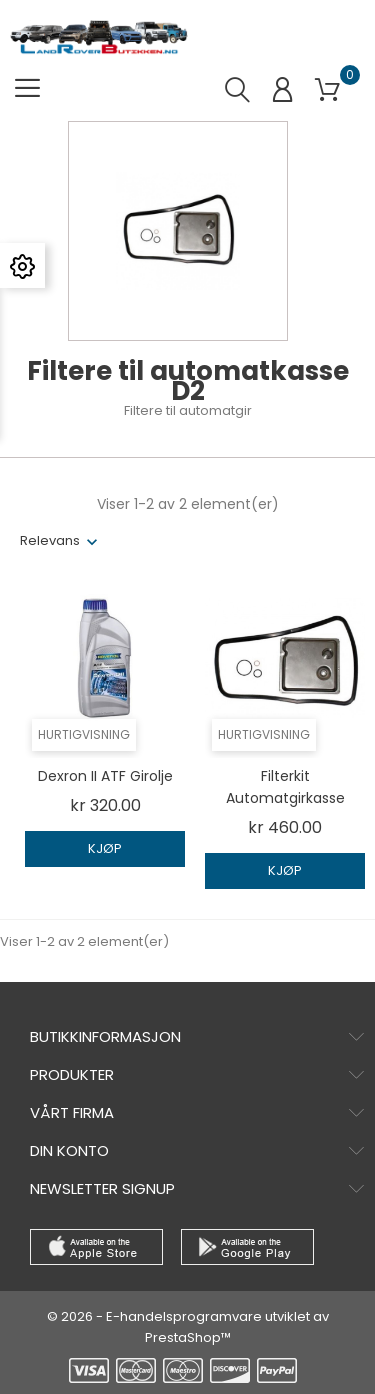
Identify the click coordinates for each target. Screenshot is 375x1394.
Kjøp (105, 848)
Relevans (50, 540)
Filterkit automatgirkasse (285, 787)
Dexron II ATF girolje (105, 776)
